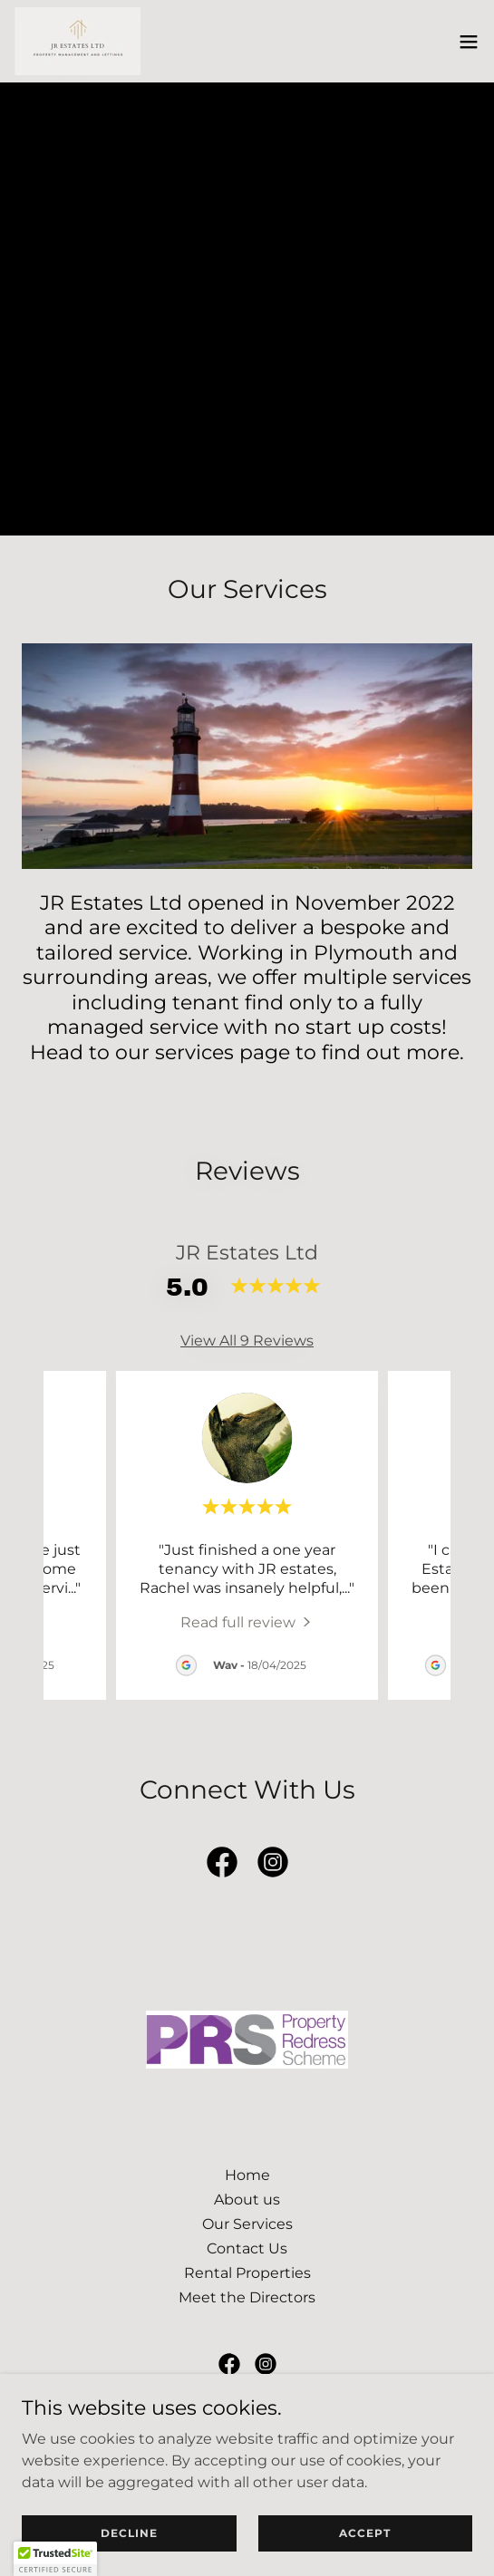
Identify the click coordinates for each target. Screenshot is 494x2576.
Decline (129, 2533)
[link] (77, 41)
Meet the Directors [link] (247, 2297)
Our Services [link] (247, 2224)
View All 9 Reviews (247, 1340)
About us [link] (247, 2199)
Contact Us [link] (247, 2248)
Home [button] (247, 2175)
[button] (468, 42)
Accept (365, 2533)
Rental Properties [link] (247, 2273)
